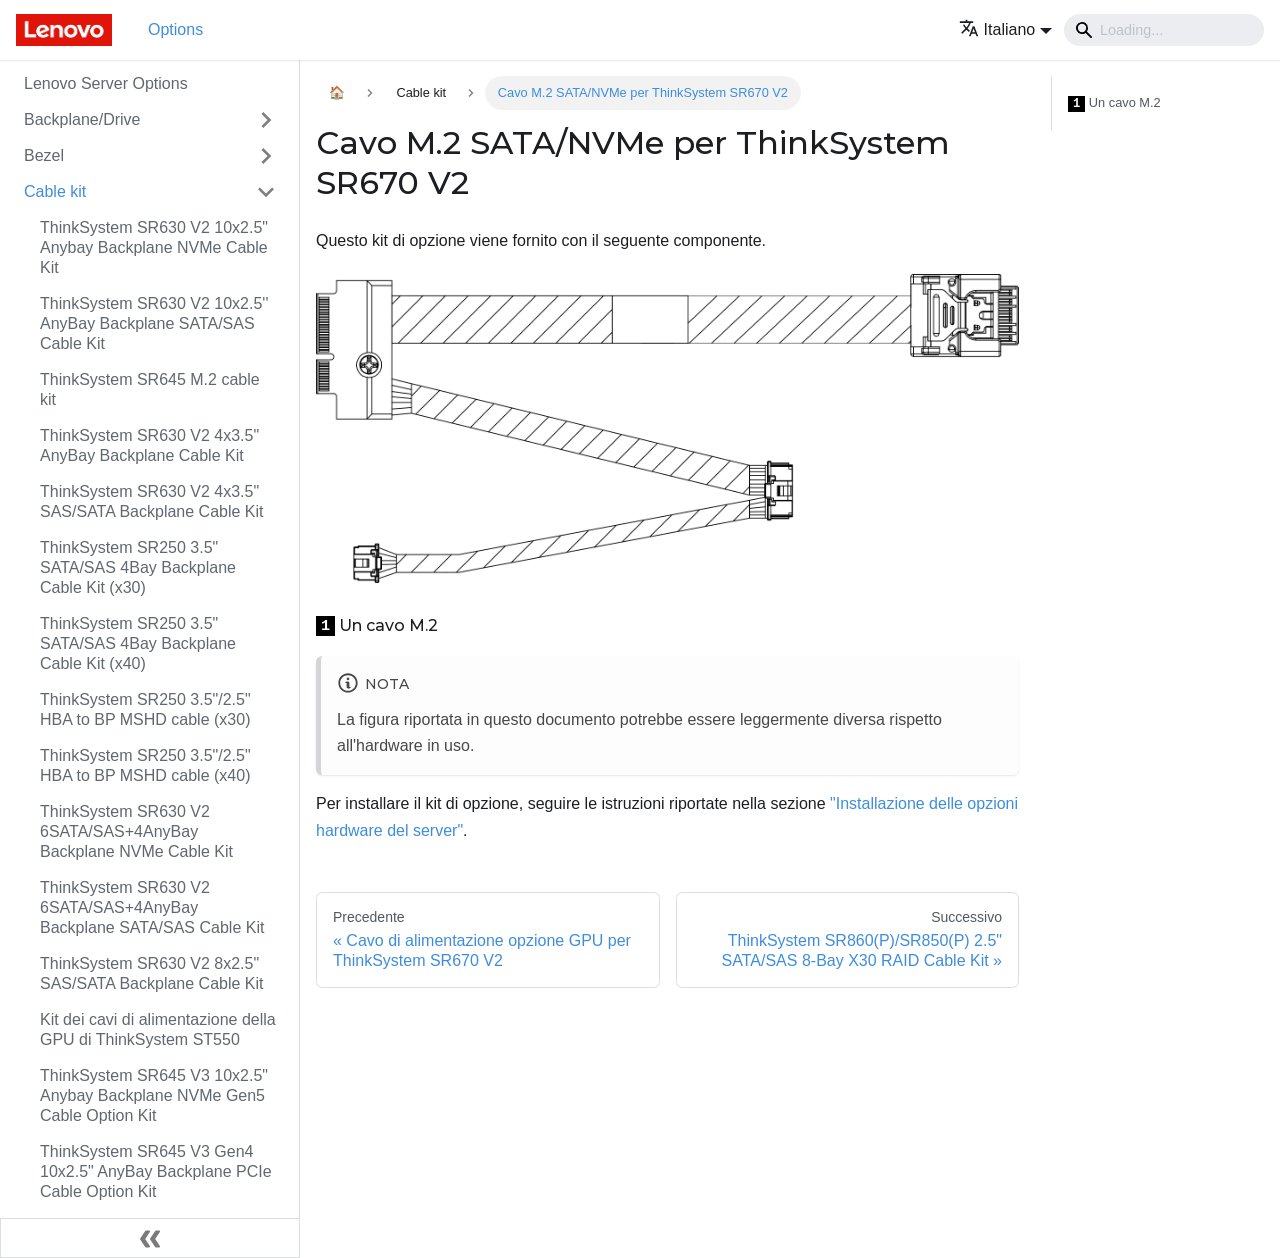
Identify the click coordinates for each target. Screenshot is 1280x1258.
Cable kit (55, 191)
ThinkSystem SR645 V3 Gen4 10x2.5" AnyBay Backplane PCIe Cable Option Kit (156, 1171)
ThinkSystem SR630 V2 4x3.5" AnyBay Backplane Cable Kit (149, 445)
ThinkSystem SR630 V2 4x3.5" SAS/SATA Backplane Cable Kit (152, 501)
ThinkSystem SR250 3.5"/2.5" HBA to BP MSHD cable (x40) (145, 765)
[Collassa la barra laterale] (150, 1238)
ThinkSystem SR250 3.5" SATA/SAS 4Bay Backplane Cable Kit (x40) (138, 643)
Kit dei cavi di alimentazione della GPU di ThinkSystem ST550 (158, 1029)
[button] (1005, 29)
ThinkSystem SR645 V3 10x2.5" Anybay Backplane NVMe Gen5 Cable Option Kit (154, 1095)
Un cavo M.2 (1114, 103)
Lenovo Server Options (106, 83)
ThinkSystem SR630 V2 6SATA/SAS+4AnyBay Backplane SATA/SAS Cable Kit (152, 907)
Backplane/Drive (82, 119)
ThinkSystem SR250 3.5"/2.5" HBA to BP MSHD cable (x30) (145, 709)
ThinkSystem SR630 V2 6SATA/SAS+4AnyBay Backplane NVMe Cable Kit (136, 831)
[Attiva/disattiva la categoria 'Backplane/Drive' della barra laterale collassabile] (266, 120)
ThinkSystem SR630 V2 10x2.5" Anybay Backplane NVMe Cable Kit (154, 247)
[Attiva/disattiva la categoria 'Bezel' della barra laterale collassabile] (266, 156)
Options (175, 29)
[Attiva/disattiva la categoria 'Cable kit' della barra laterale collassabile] (266, 192)
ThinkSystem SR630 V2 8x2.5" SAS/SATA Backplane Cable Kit (152, 973)
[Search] (1164, 30)
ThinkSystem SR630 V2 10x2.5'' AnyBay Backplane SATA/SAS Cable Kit (154, 323)
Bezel (44, 155)
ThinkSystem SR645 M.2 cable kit (150, 389)
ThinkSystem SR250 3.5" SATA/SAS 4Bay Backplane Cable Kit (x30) (138, 567)
